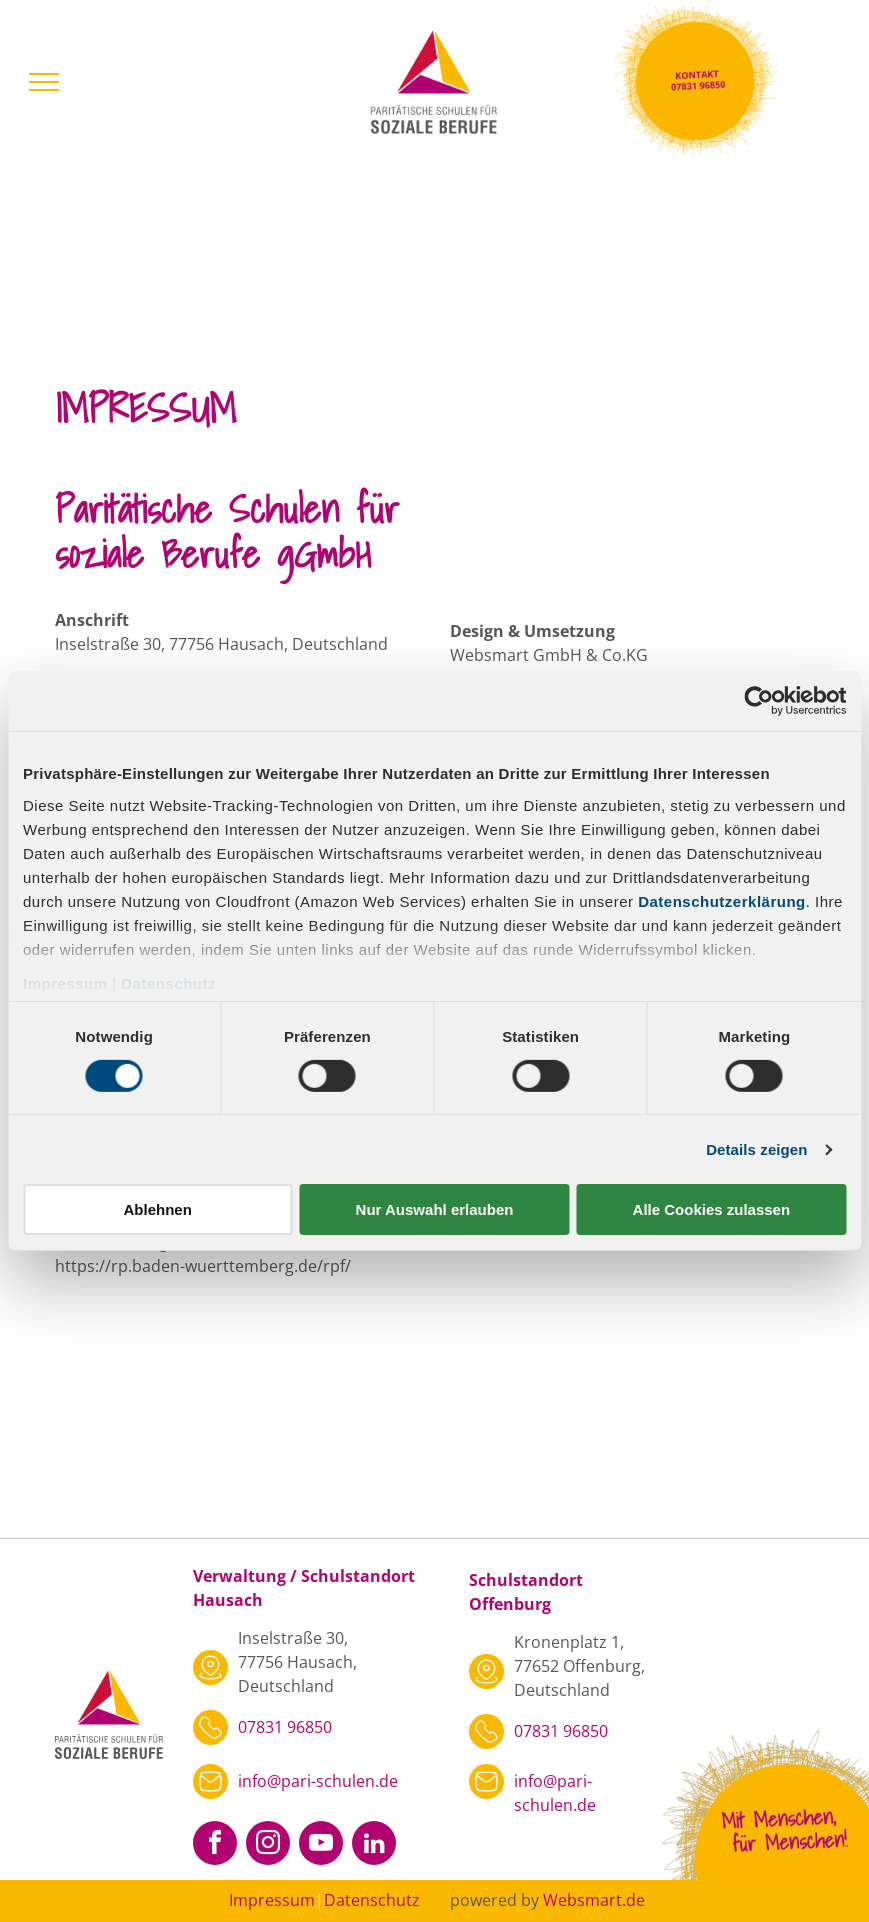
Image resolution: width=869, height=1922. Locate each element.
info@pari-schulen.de (318, 1781)
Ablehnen (158, 1209)
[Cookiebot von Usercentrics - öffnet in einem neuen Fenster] (758, 701)
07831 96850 (285, 1727)
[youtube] (321, 1845)
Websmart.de (594, 1900)
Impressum (65, 982)
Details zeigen (756, 1149)
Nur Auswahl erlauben (435, 1209)
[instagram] (268, 1845)
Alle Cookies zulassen (712, 1209)
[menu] (44, 82)
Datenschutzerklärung (722, 900)
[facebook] (215, 1845)
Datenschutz (168, 982)
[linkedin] (374, 1845)
